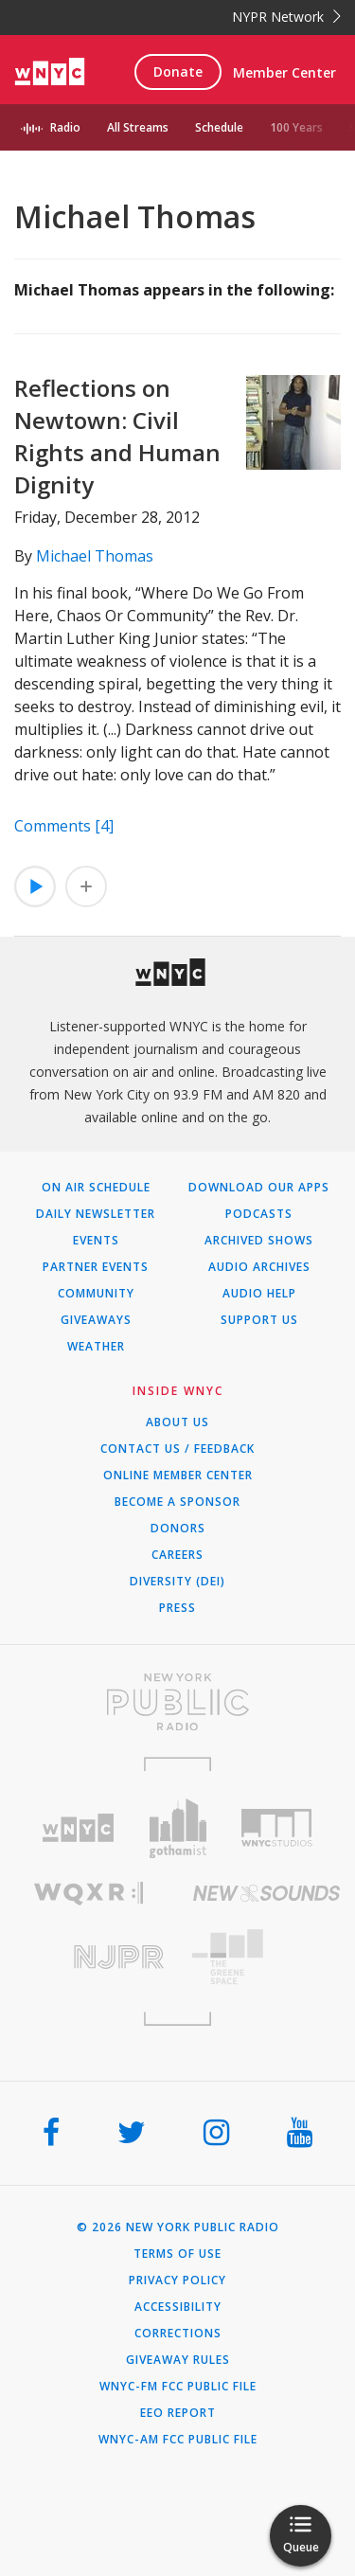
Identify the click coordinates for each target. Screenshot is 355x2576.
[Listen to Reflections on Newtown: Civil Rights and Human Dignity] (35, 886)
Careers (177, 1555)
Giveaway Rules (178, 2360)
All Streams (138, 127)
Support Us (259, 1320)
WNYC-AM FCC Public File (177, 2439)
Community (96, 1293)
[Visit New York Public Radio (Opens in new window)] (177, 1701)
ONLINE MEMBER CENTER (178, 1475)
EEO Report (178, 2413)
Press (177, 1608)
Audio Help (259, 1293)
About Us (177, 1422)
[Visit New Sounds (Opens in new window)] (267, 1893)
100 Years (296, 127)
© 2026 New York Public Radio (178, 2227)
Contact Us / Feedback (177, 1449)
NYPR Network (286, 17)
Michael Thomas (94, 556)
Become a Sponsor (177, 1502)
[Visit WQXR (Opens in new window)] (89, 1893)
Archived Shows (258, 1240)
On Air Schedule (96, 1187)
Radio (65, 127)
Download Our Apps (258, 1187)
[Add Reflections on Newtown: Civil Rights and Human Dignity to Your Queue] (86, 886)
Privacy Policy (177, 2280)
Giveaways (96, 1320)
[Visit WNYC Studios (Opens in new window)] (277, 1828)
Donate (178, 71)
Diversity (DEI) (177, 1581)
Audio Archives (259, 1267)
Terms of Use (177, 2254)
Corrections (178, 2333)
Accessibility (178, 2307)
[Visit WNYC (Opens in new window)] (78, 1828)
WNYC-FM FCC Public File (178, 2386)
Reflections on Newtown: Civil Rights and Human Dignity (117, 436)
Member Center (284, 72)
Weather (96, 1346)
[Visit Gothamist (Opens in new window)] (177, 1828)
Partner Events (96, 1267)
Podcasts (259, 1214)
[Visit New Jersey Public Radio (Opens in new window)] (89, 1957)
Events (96, 1240)
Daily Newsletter (95, 1214)
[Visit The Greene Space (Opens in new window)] (267, 1957)
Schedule (219, 127)
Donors (178, 1528)
